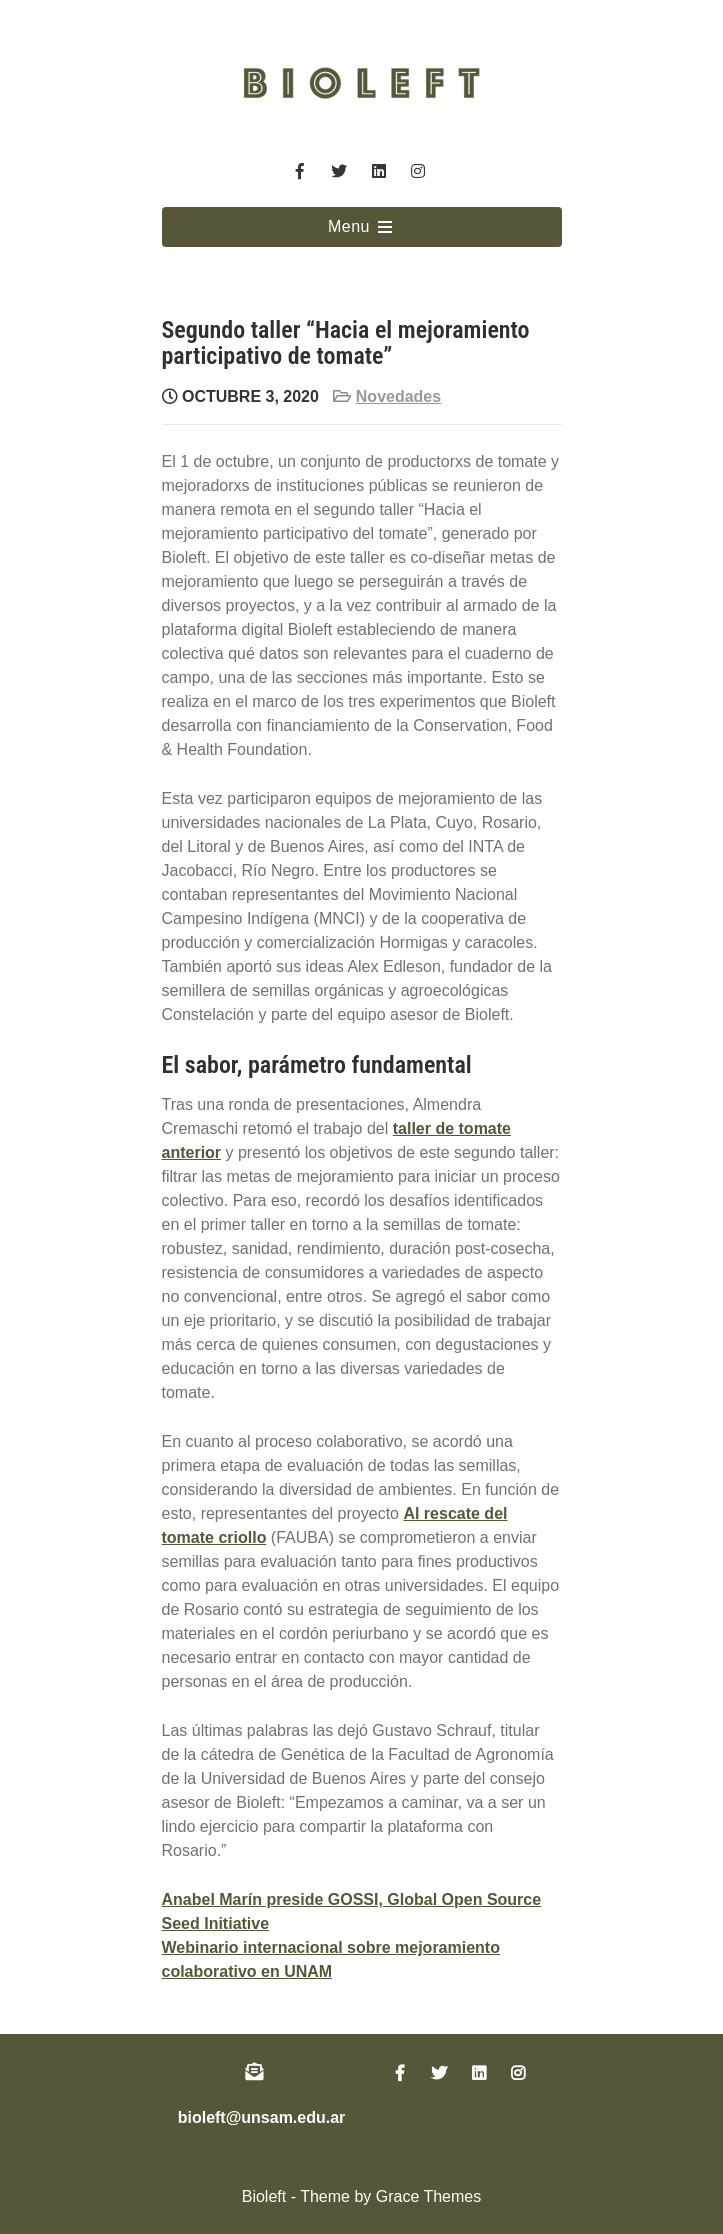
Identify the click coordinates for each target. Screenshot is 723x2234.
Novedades (398, 396)
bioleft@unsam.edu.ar (262, 2117)
